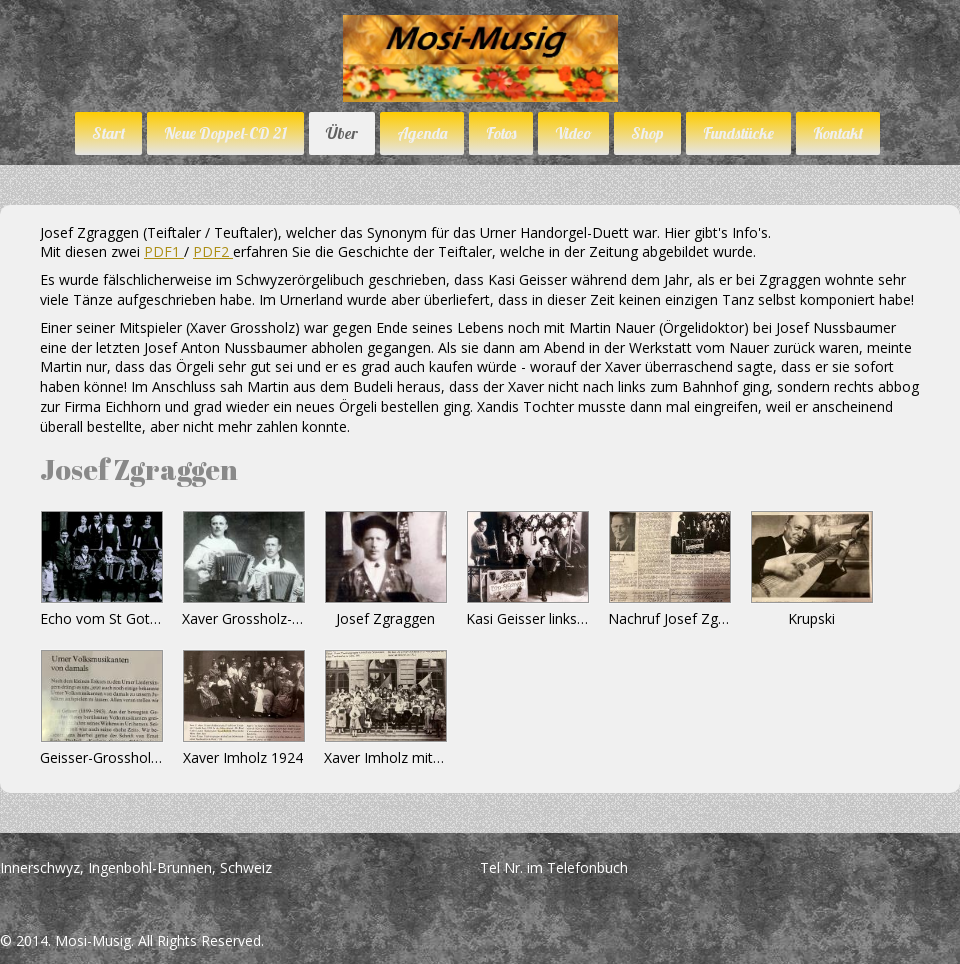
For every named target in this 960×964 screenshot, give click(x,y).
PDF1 (164, 251)
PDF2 (213, 251)
